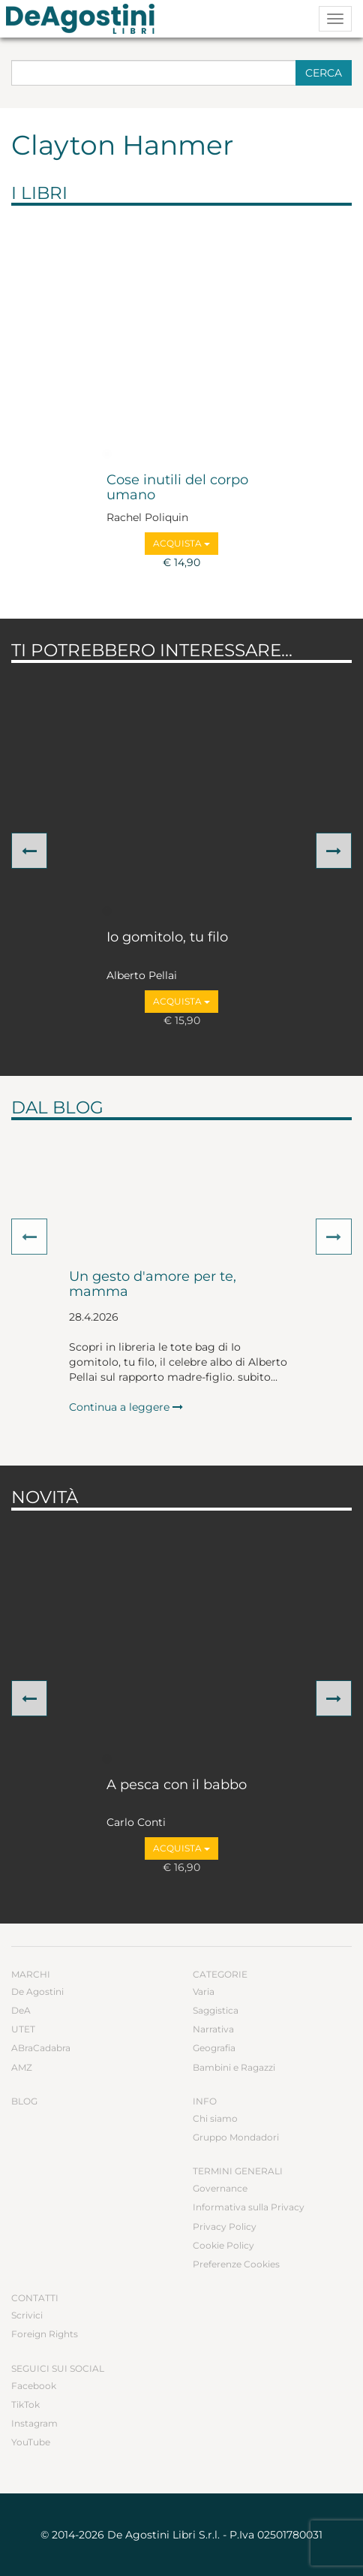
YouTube (30, 2442)
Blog (24, 2101)
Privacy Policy (224, 2226)
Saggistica (215, 2010)
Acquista (181, 543)
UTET (23, 2029)
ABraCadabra (40, 2047)
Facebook (33, 2385)
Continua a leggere (126, 1407)
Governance (220, 2188)
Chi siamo (215, 2118)
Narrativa (213, 2029)
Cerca (323, 73)
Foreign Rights (44, 2333)
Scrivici (27, 2315)
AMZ (21, 2067)
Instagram (34, 2423)
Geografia (214, 2047)
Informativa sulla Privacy (248, 2207)
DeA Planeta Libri (85, 19)
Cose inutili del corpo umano (177, 488)
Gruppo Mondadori (236, 2137)
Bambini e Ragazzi (234, 2067)
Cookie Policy (223, 2245)
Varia (203, 1991)
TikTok (25, 2404)
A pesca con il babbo (176, 1785)
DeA (21, 2010)
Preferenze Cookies (236, 2264)
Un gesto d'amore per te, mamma (152, 1285)
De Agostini (37, 1991)
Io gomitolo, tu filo (167, 937)
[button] (29, 851)
